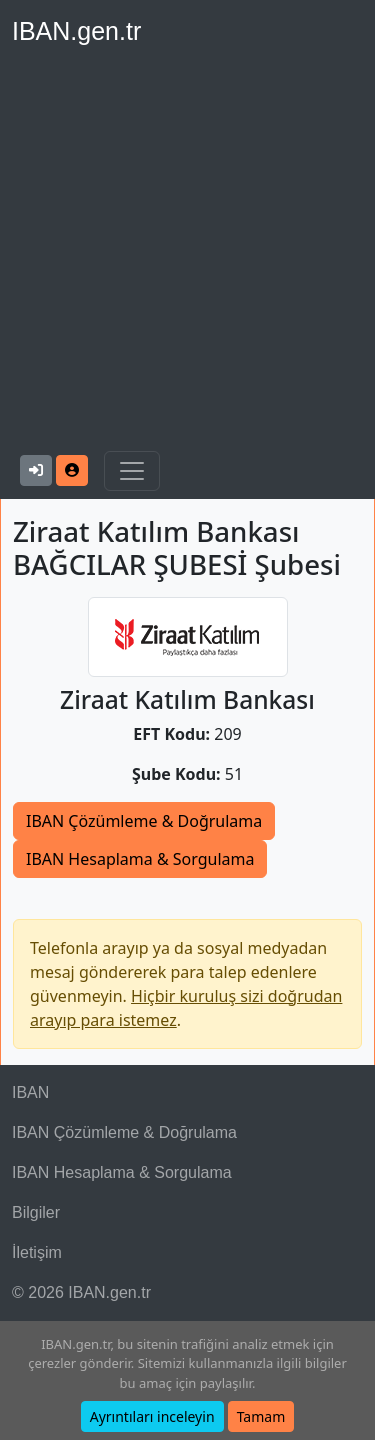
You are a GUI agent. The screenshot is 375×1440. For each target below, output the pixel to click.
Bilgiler (36, 1212)
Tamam (261, 1416)
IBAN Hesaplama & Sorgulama (140, 859)
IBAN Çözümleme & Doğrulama (144, 821)
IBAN (30, 1092)
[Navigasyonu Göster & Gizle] (132, 471)
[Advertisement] (187, 253)
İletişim (37, 1252)
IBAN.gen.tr (76, 31)
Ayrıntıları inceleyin (152, 1416)
